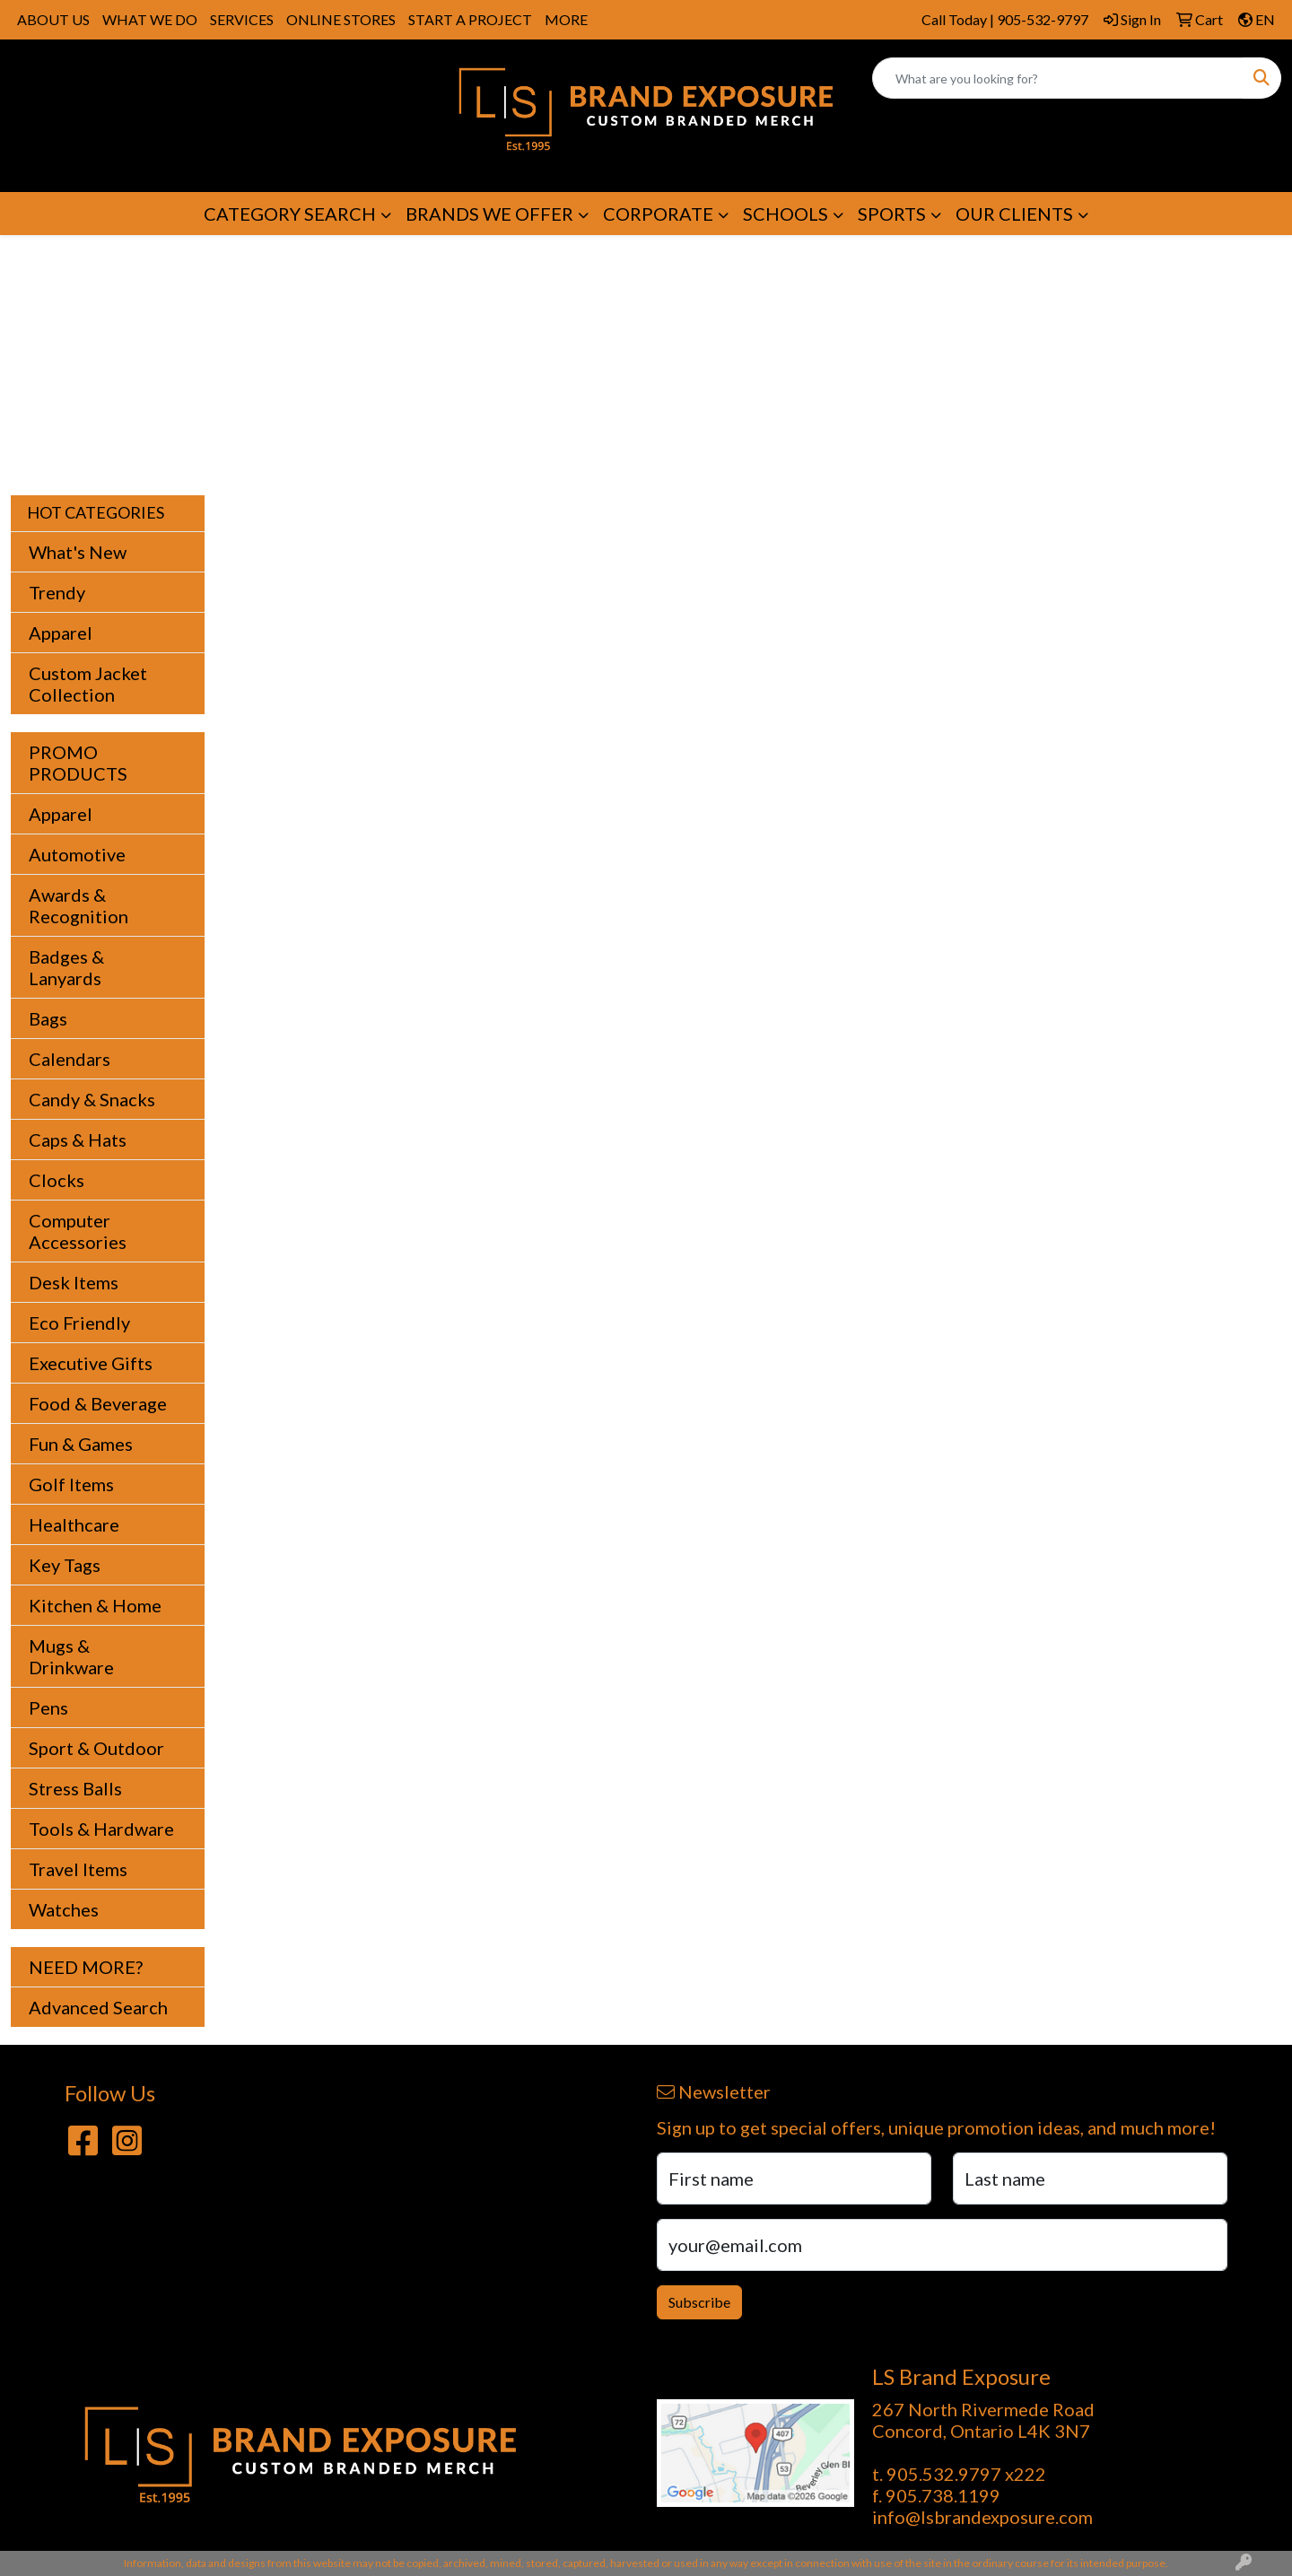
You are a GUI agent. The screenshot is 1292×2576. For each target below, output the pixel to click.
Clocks (56, 1180)
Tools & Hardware (101, 1828)
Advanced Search (98, 2007)
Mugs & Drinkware (71, 1656)
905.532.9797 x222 (966, 2473)
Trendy (57, 592)
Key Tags (64, 1565)
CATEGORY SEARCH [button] (290, 213)
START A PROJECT (470, 19)
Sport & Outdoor (96, 1748)
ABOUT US (53, 19)
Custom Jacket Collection (88, 683)
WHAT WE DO (149, 19)
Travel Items (78, 1869)
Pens (48, 1707)
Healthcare (74, 1524)
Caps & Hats (78, 1139)
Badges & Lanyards (66, 967)
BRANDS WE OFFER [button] (489, 213)
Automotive (77, 854)
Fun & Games (81, 1443)
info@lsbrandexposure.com (982, 2517)
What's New (78, 552)
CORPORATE (658, 213)
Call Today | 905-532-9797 (1004, 19)
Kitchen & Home (95, 1605)
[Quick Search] (1058, 78)
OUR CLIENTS (1014, 213)
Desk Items (73, 1282)
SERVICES (242, 19)
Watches (64, 1909)
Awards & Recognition (78, 905)
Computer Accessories (78, 1231)
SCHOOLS (785, 213)
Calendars (69, 1059)
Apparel (60, 632)
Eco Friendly (79, 1322)
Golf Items (71, 1484)
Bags (48, 1018)
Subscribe (699, 2301)
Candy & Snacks (92, 1099)
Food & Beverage (98, 1403)
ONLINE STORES (341, 19)
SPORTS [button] (892, 213)
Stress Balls (75, 1788)
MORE (566, 19)
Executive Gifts (91, 1363)
